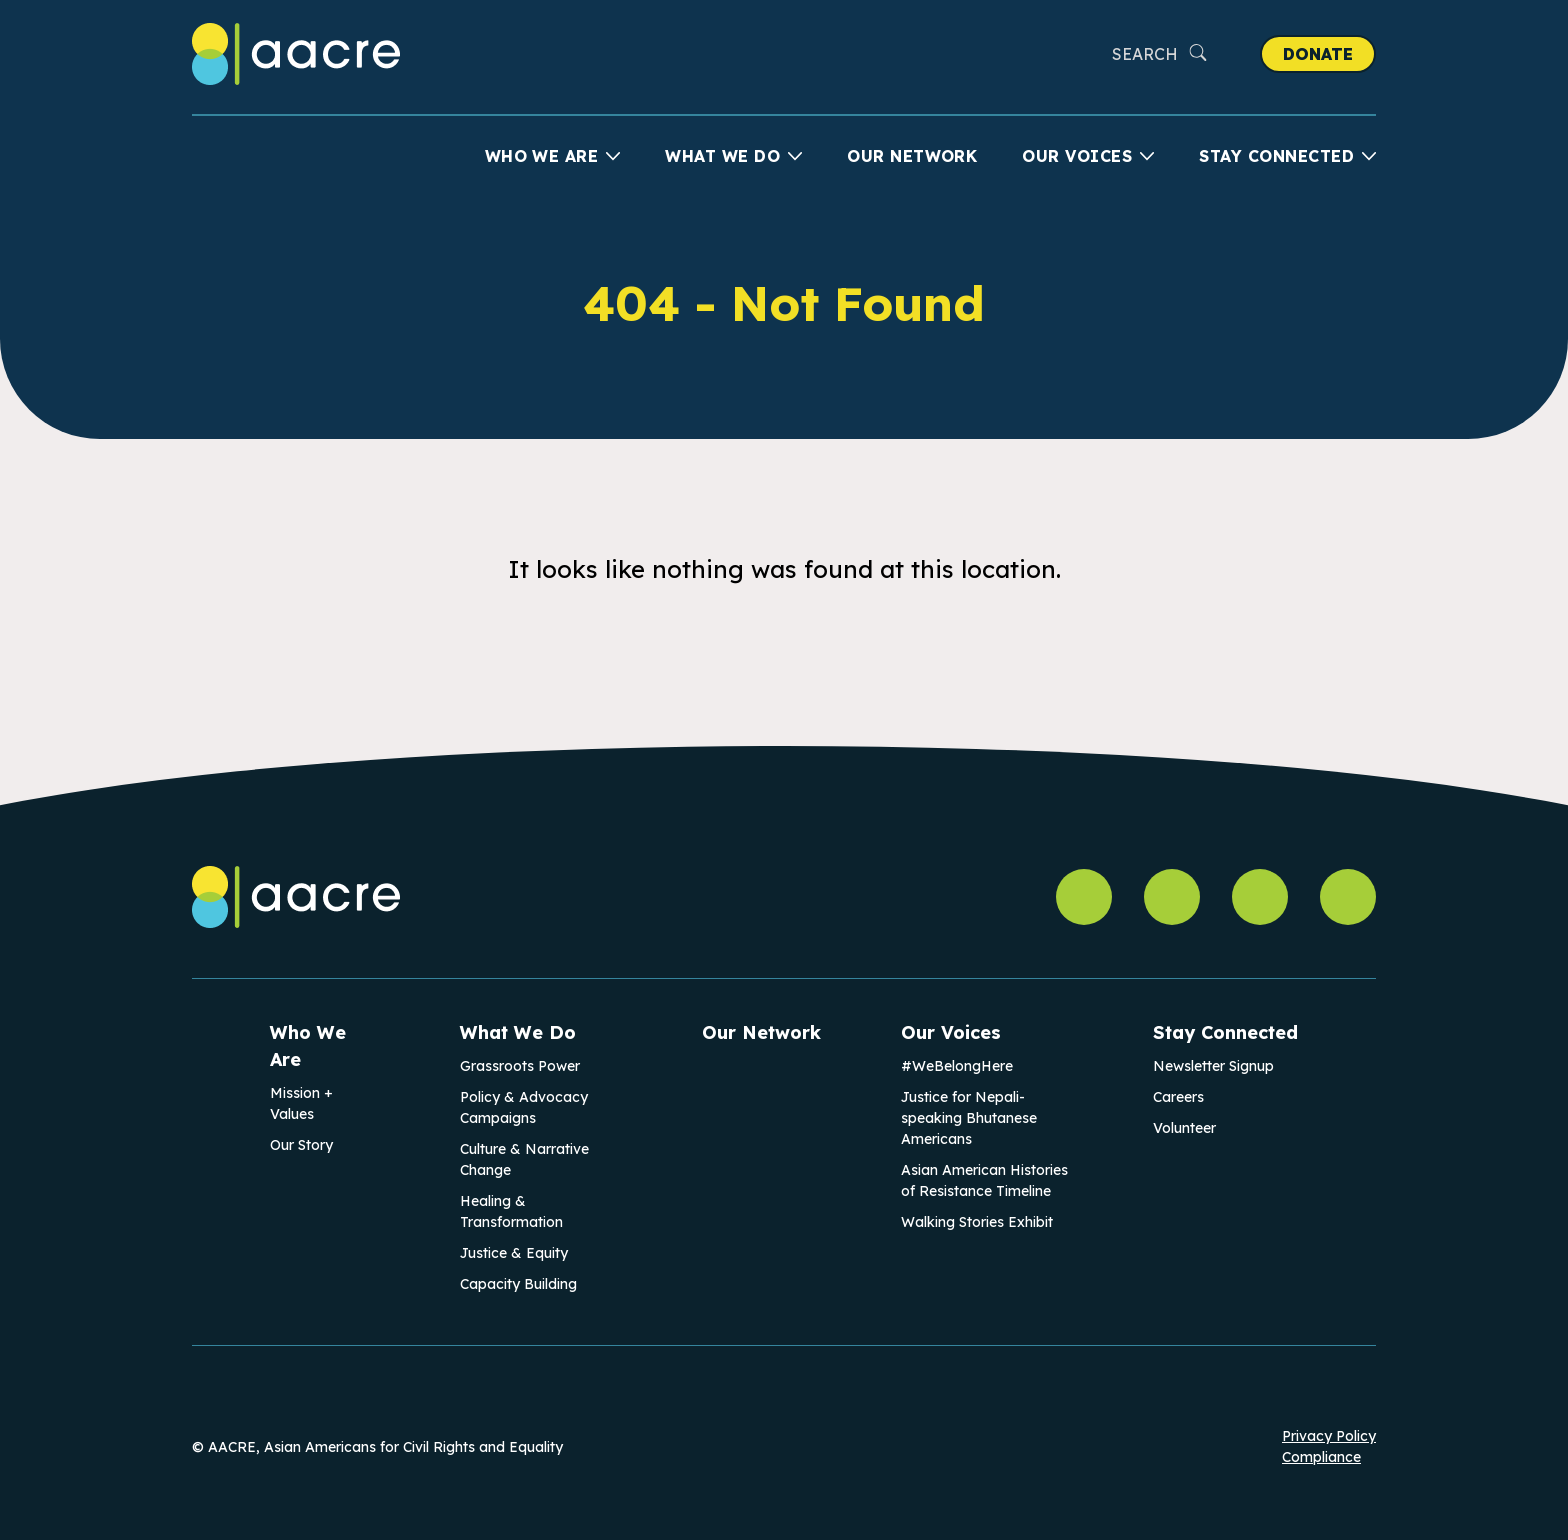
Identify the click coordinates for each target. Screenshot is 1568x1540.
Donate (1318, 54)
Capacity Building (518, 1284)
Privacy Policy (1329, 1436)
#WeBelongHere (957, 1066)
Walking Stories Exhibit (977, 1222)
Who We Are (542, 156)
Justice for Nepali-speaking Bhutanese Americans (969, 1118)
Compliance (1321, 1457)
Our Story (301, 1145)
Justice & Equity (514, 1253)
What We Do (722, 156)
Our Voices (1077, 156)
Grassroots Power (520, 1066)
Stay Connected (1276, 156)
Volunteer (1184, 1128)
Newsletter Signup (1213, 1066)
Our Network (912, 156)
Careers (1178, 1097)
